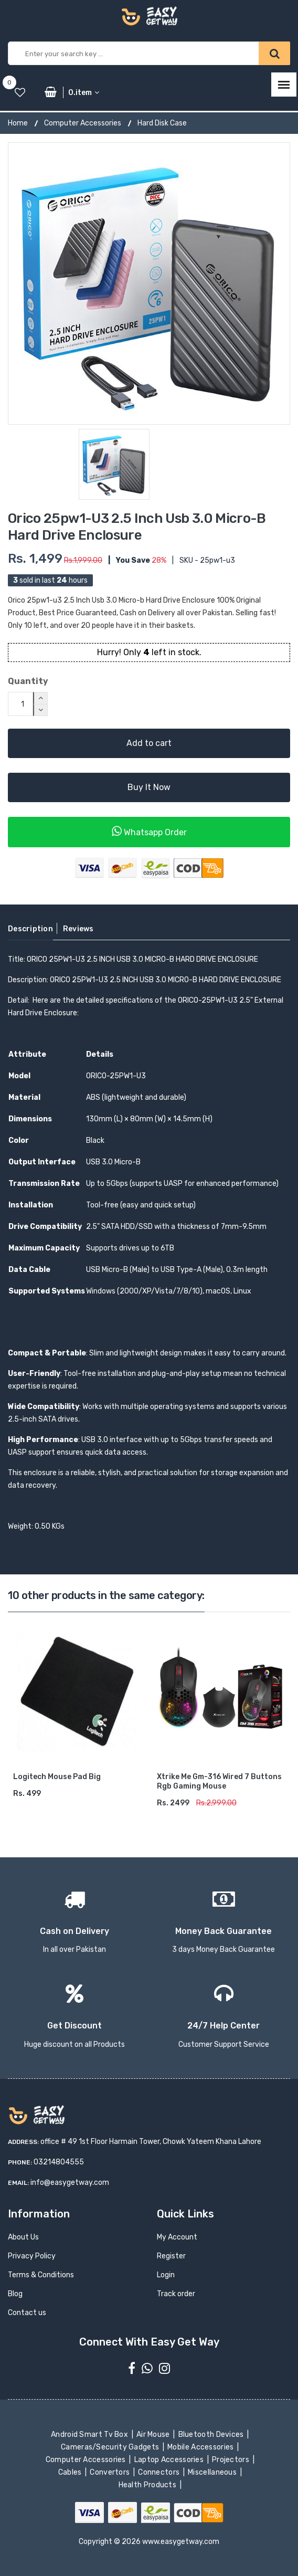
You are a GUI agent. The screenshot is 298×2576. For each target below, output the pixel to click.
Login (166, 2274)
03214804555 (59, 2162)
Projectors (231, 2459)
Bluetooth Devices (211, 2434)
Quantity (28, 681)
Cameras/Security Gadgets (111, 2447)
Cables (70, 2472)
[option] (149, 283)
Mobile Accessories (201, 2447)
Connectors (159, 2472)
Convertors (110, 2472)
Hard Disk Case (162, 123)
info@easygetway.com (69, 2182)
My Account (177, 2237)
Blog (15, 2293)
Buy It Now (149, 787)
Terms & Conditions (41, 2274)
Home (18, 123)
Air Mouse (154, 2434)
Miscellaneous (213, 2472)
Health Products (147, 2484)
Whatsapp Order (149, 831)
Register (171, 2256)
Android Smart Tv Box (90, 2434)
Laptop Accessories (169, 2459)
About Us (23, 2237)
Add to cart (149, 743)
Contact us (27, 2312)
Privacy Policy (32, 2256)
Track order (176, 2293)
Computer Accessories (82, 123)
